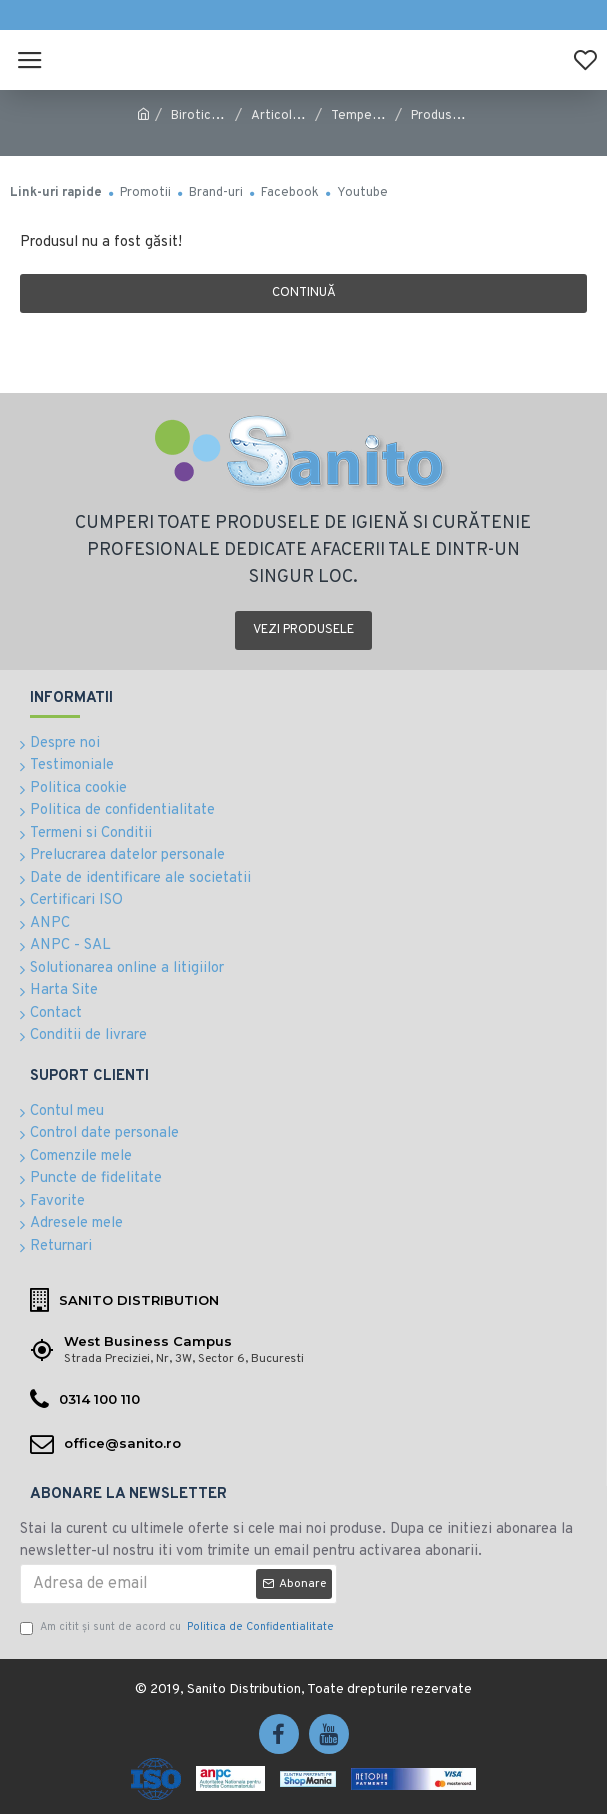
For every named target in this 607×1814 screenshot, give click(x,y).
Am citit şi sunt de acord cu (178, 1627)
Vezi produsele (303, 630)
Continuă (304, 293)
